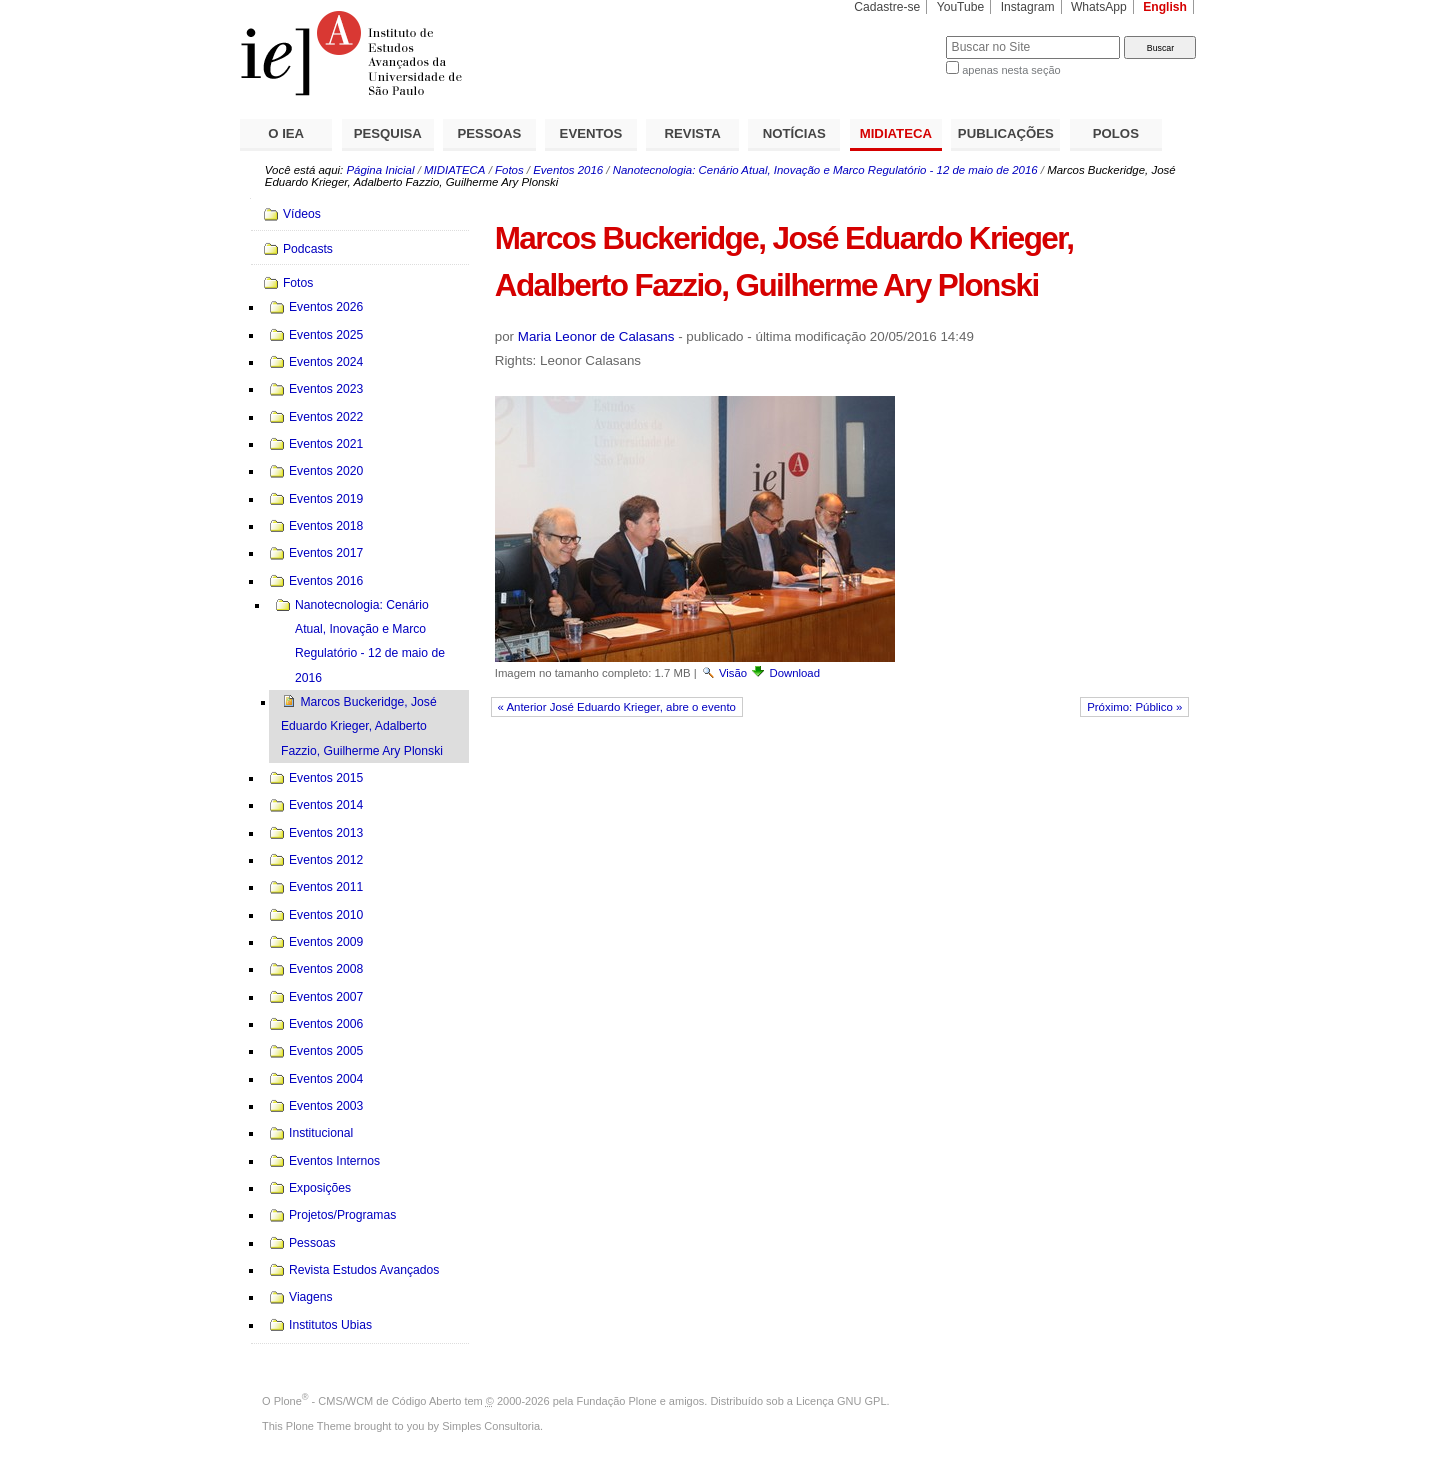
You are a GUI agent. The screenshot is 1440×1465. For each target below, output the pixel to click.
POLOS (1116, 133)
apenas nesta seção (1011, 70)
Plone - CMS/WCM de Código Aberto (368, 1401)
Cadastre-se (887, 7)
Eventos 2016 (568, 170)
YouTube (961, 7)
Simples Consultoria (491, 1426)
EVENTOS (591, 133)
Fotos (509, 170)
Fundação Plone (617, 1401)
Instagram (1028, 7)
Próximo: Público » (1134, 707)
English (1165, 7)
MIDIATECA (896, 133)
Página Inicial (380, 170)
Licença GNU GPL (841, 1401)
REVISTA (693, 133)
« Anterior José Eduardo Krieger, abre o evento (617, 707)
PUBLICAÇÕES (1006, 133)
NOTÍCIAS (794, 133)
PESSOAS (490, 133)
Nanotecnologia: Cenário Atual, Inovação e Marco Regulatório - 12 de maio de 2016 (825, 170)
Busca (897, 35)
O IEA (286, 133)
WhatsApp (1099, 7)
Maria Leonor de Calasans (596, 336)
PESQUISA (388, 133)
